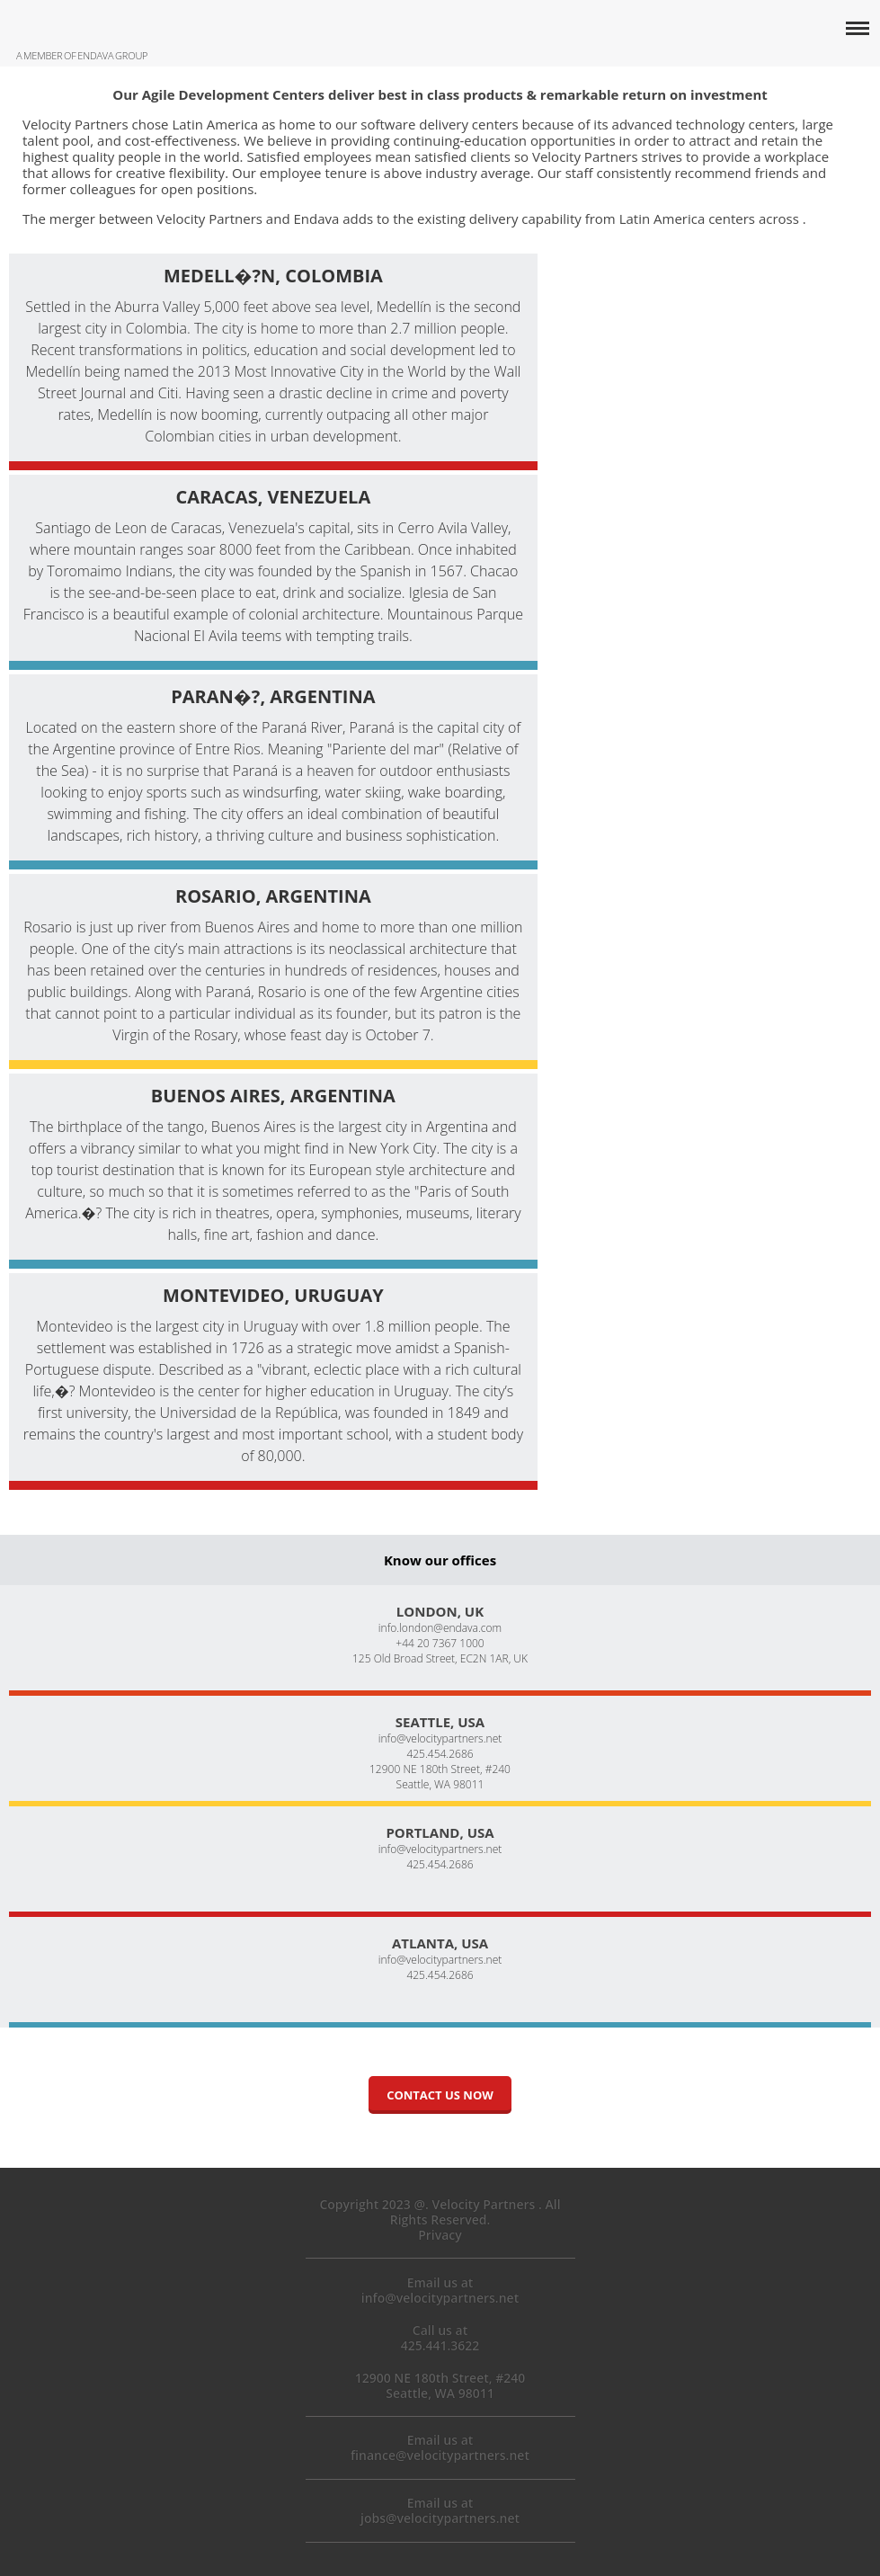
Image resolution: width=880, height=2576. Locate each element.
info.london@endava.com (440, 1628)
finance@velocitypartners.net (440, 2455)
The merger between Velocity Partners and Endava (180, 218)
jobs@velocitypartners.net (440, 2518)
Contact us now (440, 2095)
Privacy (440, 2234)
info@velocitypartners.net (440, 1738)
